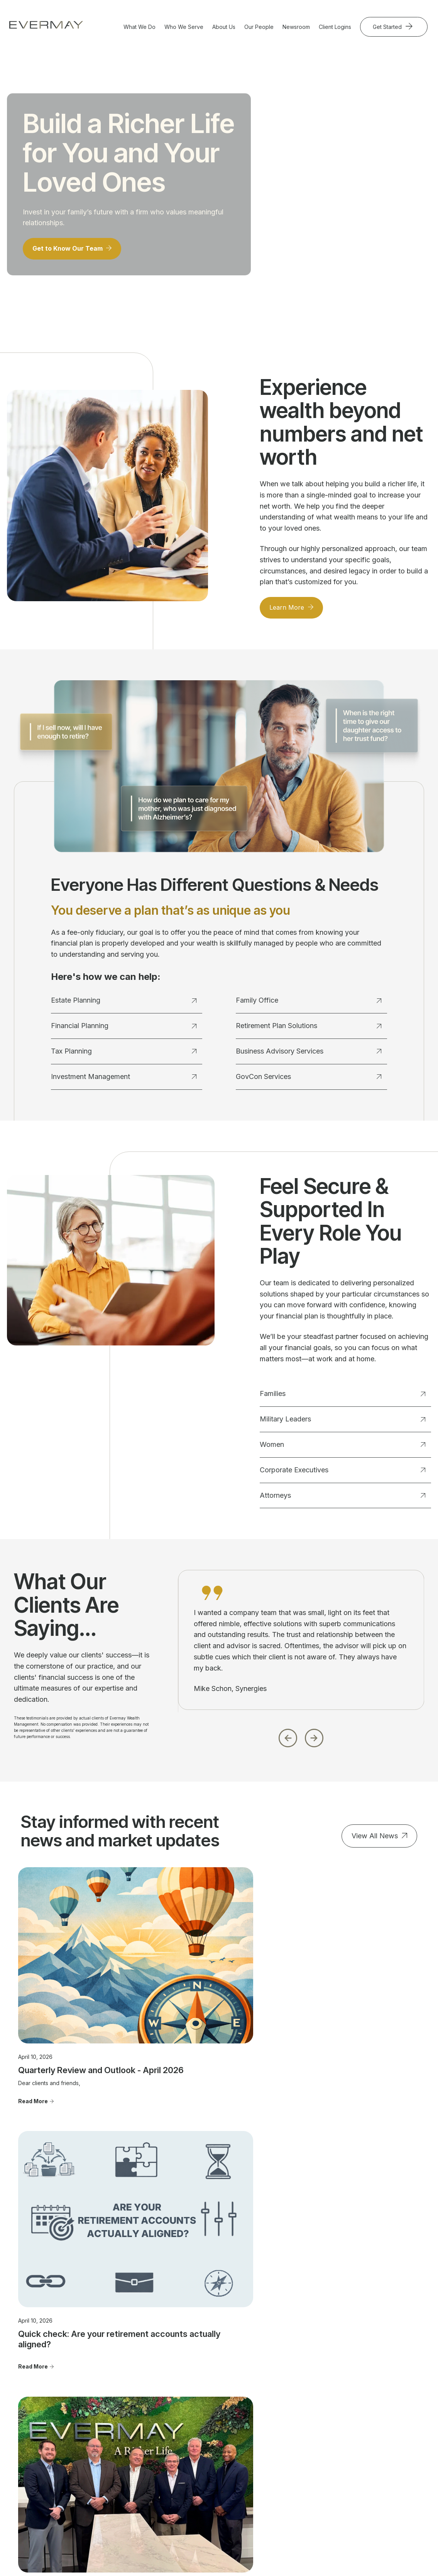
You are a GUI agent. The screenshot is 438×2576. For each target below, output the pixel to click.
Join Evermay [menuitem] (288, 2434)
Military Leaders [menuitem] (211, 2395)
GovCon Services (308, 1081)
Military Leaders (342, 1424)
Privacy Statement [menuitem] (374, 2452)
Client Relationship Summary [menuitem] (374, 2426)
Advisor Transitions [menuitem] (295, 2423)
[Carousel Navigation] (301, 1741)
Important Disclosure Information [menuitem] (376, 2409)
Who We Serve (183, 27)
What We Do (139, 27)
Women (342, 1450)
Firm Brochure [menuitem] (368, 2441)
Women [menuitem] (200, 2405)
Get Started (388, 27)
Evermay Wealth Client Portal (198, 2547)
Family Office (308, 1005)
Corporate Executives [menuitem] (218, 2417)
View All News (375, 1841)
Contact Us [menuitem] (365, 2383)
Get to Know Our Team (71, 252)
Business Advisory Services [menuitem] (133, 2449)
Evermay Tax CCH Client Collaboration (360, 2547)
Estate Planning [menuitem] (129, 2383)
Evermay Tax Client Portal (273, 2547)
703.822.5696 (36, 2434)
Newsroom (296, 27)
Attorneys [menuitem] (203, 2428)
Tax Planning (123, 1056)
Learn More (288, 612)
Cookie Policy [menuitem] (368, 2463)
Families (342, 1399)
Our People (259, 27)
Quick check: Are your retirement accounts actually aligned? (212, 2006)
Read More (33, 2036)
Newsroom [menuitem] (364, 2395)
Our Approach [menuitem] (288, 2395)
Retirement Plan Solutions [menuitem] (130, 2466)
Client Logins (335, 27)
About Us (223, 27)
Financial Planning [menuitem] (133, 2395)
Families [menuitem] (201, 2383)
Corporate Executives (342, 1475)
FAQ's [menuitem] (278, 2446)
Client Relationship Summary (280, 2520)
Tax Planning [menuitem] (126, 2405)
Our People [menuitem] (285, 2383)
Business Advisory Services (308, 1056)
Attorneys (342, 1500)
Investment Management (123, 1081)
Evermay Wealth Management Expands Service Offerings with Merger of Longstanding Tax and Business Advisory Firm (354, 2011)
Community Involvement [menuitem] (286, 2409)
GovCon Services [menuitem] (132, 2481)
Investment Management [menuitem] (127, 2420)
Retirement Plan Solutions (308, 1031)
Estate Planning (123, 1005)
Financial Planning (123, 1031)
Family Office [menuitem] (126, 2434)
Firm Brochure (229, 2520)
